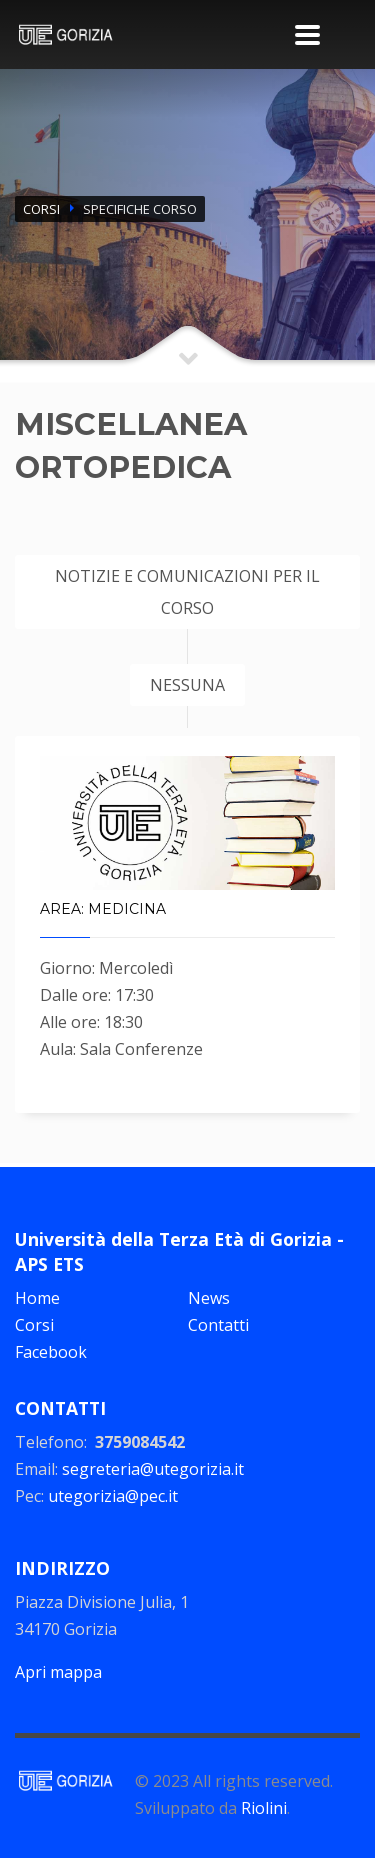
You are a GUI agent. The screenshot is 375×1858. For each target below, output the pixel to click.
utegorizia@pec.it (113, 1496)
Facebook (51, 1352)
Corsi (34, 1325)
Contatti (218, 1325)
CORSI (41, 209)
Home (37, 1298)
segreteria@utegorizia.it (153, 1469)
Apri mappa (58, 1672)
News (209, 1298)
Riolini (264, 1808)
